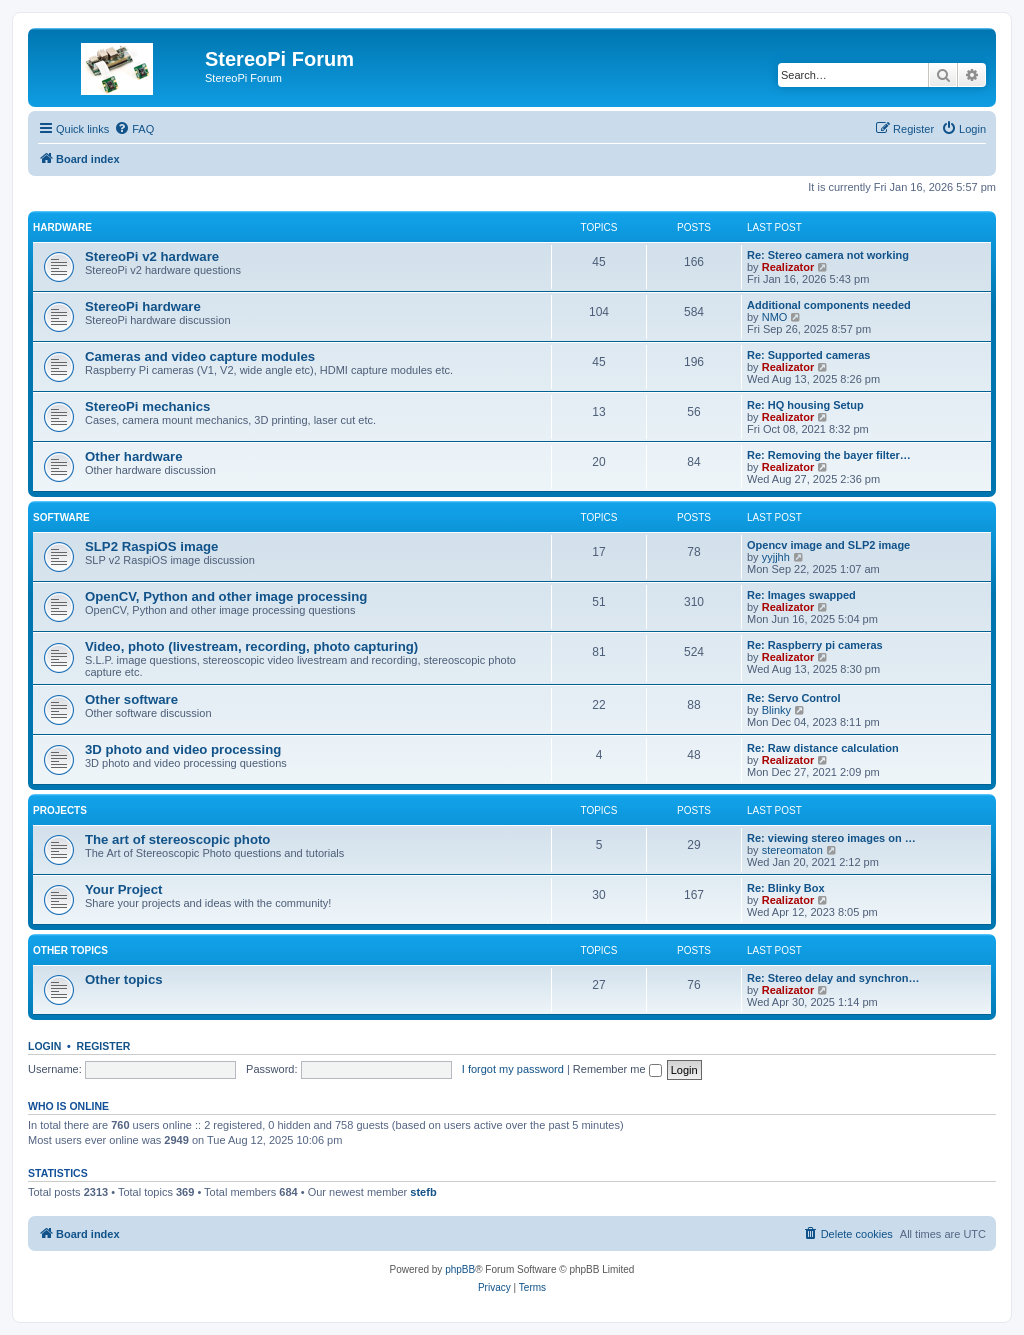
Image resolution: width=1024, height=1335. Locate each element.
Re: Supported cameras (808, 355)
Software (61, 517)
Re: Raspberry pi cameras (815, 645)
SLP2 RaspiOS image (151, 546)
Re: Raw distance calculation (823, 748)
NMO (775, 317)
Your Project (123, 889)
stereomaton (792, 850)
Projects (60, 810)
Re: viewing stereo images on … (831, 838)
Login (44, 1046)
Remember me (617, 1069)
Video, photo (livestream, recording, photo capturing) (251, 646)
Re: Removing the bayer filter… (829, 455)
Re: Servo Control (794, 698)
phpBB (460, 1269)
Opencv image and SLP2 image (828, 545)
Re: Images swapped (801, 595)
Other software (131, 699)
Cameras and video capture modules (200, 356)
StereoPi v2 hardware (152, 256)
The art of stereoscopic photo (177, 839)
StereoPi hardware (143, 306)
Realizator (788, 267)
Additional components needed (829, 305)
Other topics (70, 950)
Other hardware (133, 456)
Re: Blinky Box (786, 888)
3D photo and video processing (183, 749)
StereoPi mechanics (147, 406)
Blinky (776, 710)
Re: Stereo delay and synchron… (833, 978)
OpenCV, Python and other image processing (226, 596)
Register (104, 1046)
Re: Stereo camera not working (828, 255)
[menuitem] (134, 129)
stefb (423, 1192)
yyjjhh (776, 557)
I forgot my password (513, 1069)
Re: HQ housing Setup (805, 405)
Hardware (62, 227)
